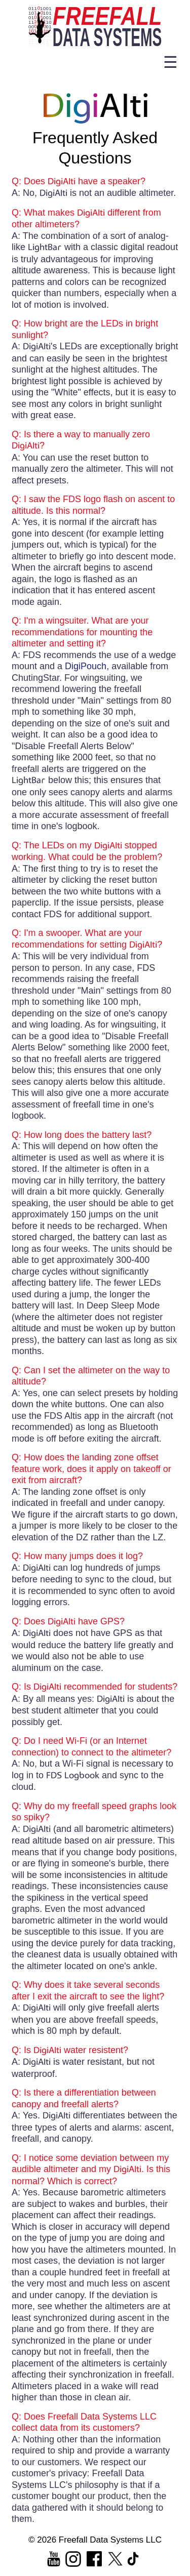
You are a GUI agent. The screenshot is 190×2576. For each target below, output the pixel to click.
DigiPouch (85, 666)
